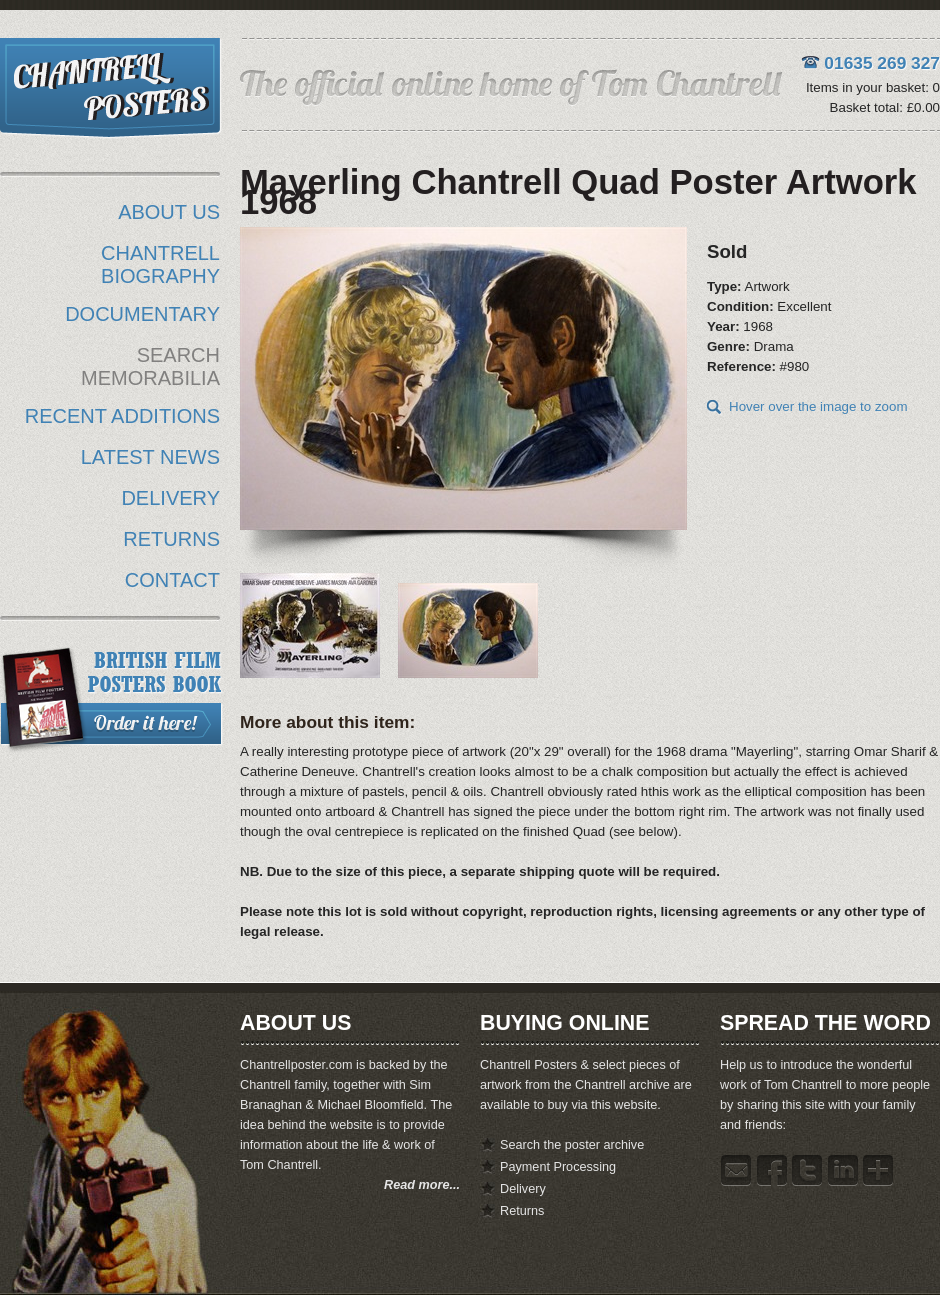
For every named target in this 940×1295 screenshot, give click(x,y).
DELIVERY (170, 498)
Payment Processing (558, 1167)
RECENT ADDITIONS (122, 416)
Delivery (523, 1189)
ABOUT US (169, 212)
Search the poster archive (572, 1145)
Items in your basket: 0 (873, 87)
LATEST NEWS (150, 457)
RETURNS (171, 539)
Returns (522, 1211)
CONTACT (172, 580)
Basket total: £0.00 (885, 107)
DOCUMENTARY (142, 314)
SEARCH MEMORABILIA (150, 366)
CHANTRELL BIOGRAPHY (160, 264)
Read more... (422, 1185)
